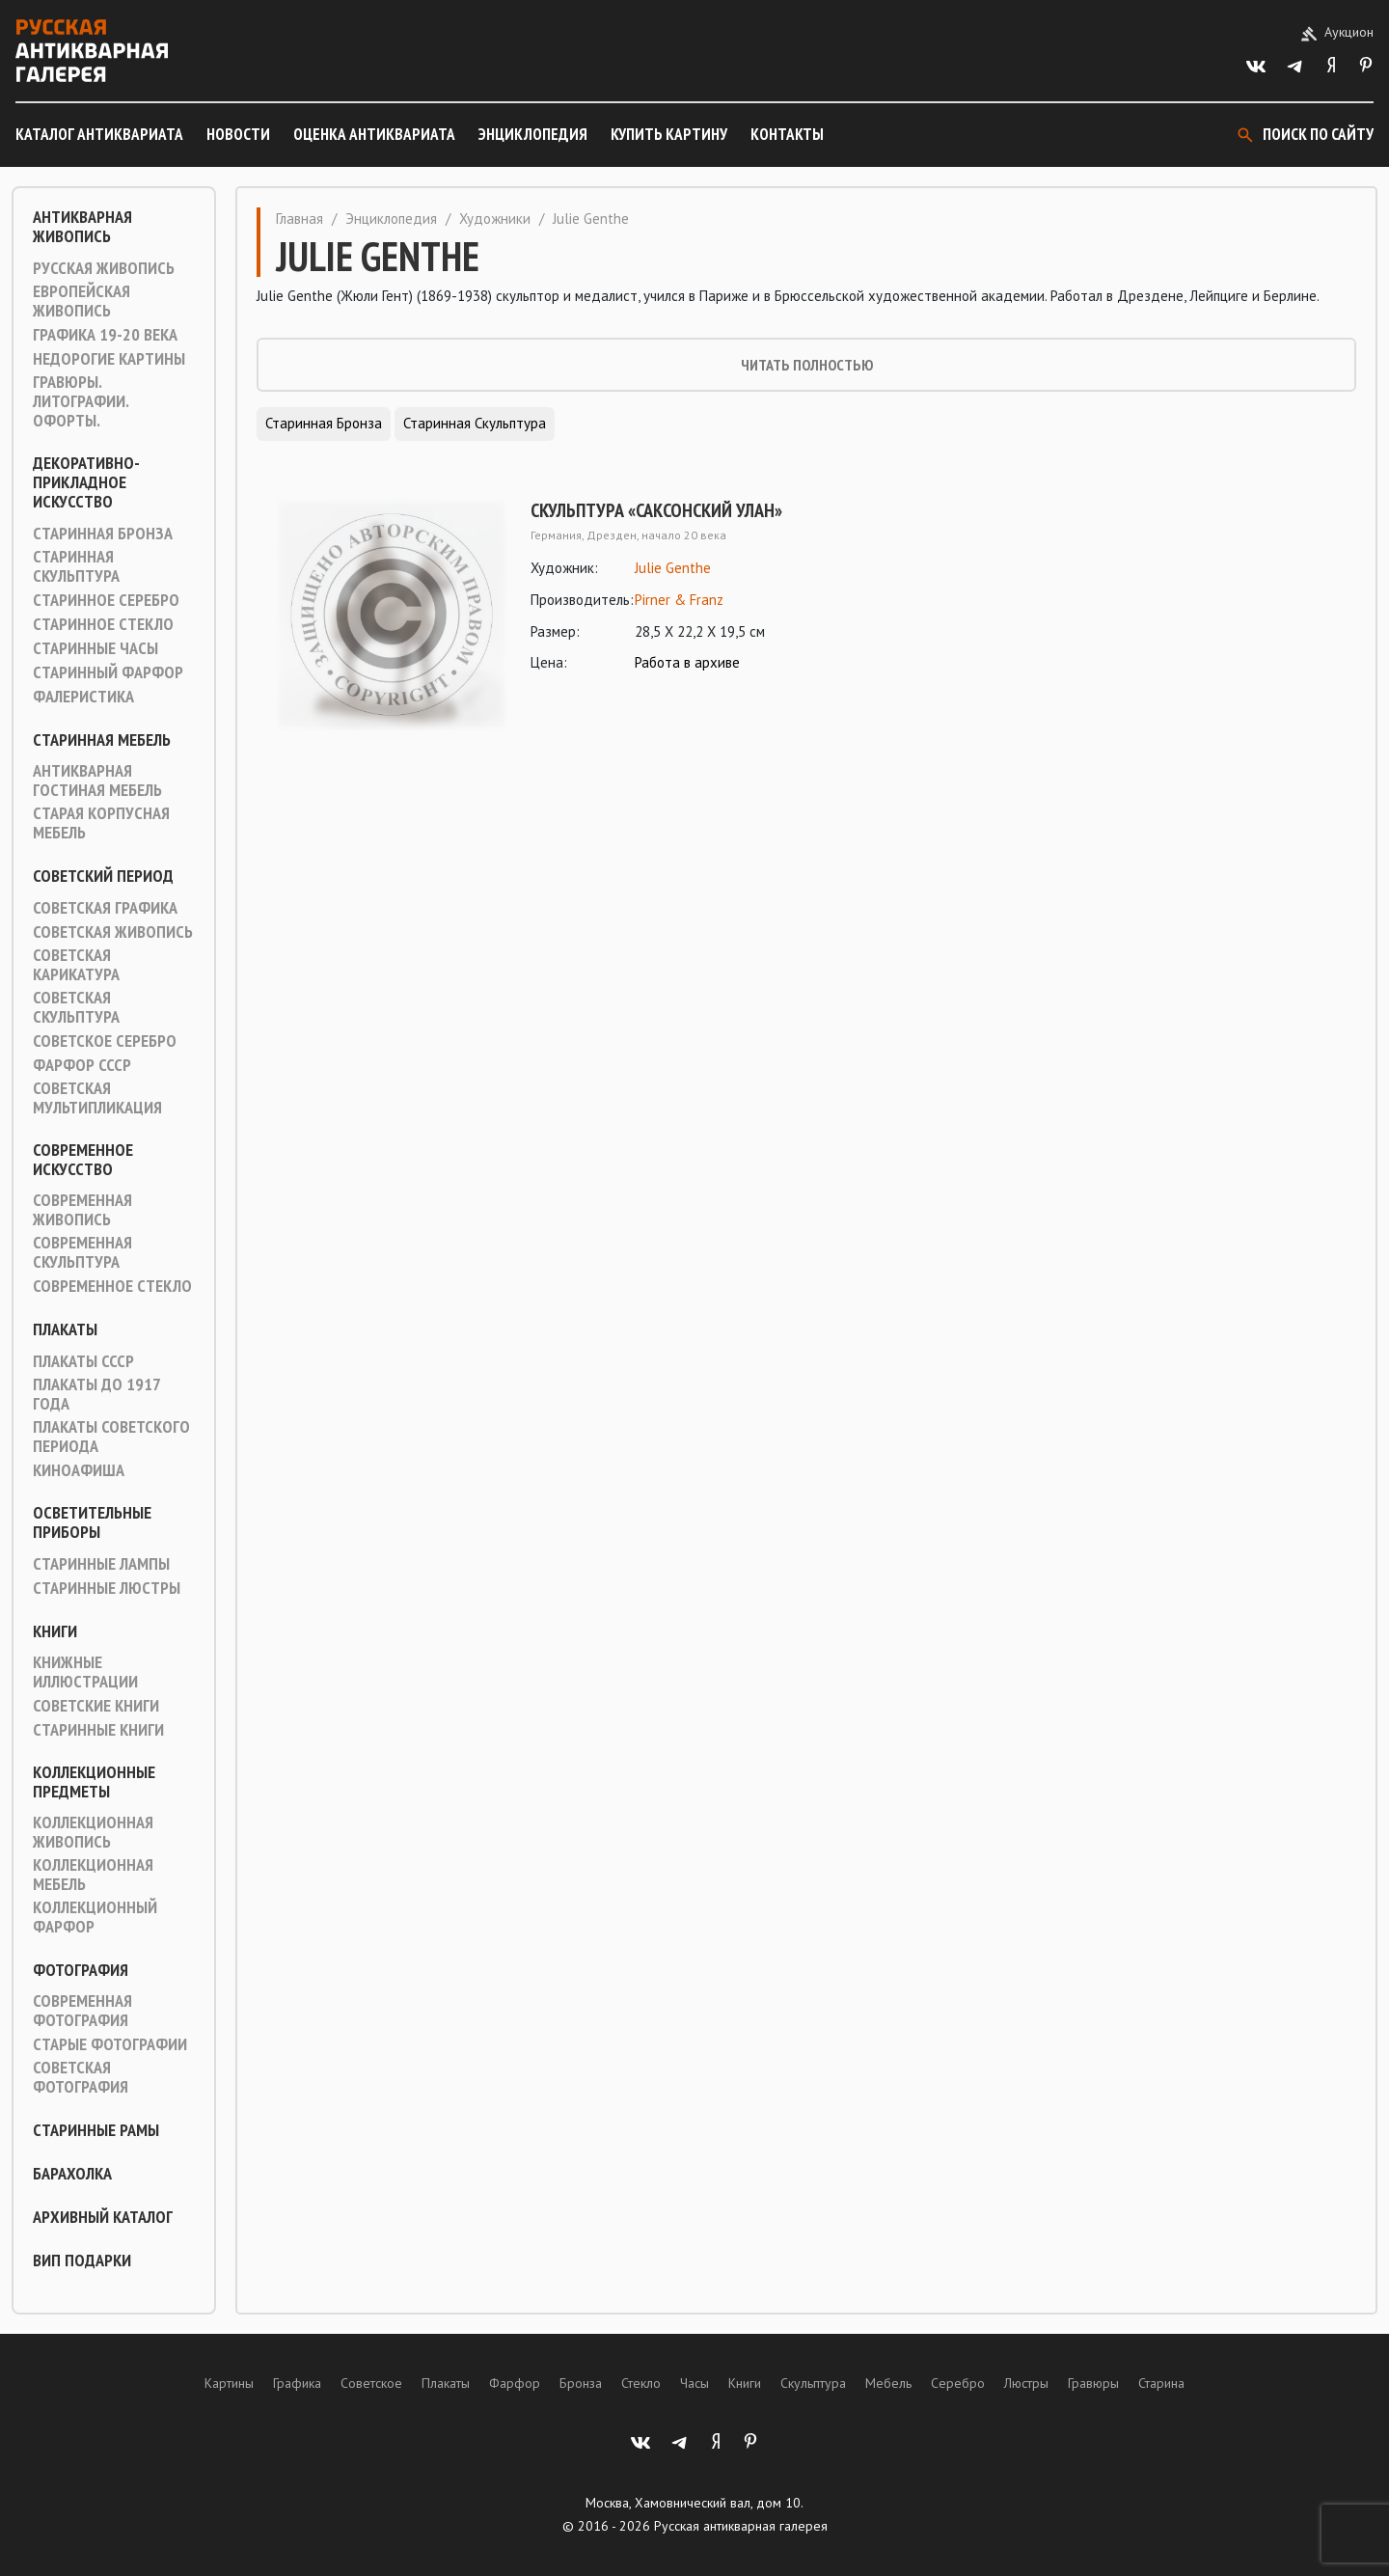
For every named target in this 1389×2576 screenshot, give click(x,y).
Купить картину (669, 134)
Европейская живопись (81, 301)
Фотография (80, 1970)
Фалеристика (83, 696)
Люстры (1026, 2383)
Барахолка (72, 2173)
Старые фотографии (110, 2044)
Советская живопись (113, 932)
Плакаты (65, 1329)
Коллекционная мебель (93, 1874)
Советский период (103, 876)
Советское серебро (105, 1041)
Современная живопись (82, 1210)
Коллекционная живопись (93, 1832)
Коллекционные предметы (94, 1782)
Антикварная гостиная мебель (97, 780)
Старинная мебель (102, 740)
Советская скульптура (76, 1007)
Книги (55, 1631)
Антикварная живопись (82, 226)
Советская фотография (80, 2077)
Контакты (787, 134)
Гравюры (1093, 2383)
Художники (495, 218)
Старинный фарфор (108, 672)
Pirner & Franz (679, 599)
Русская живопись (104, 268)
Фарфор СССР (82, 1065)
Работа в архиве (687, 662)
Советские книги (96, 1705)
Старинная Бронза (103, 533)
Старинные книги (98, 1730)
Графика (297, 2383)
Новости (238, 134)
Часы (694, 2383)
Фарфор (514, 2383)
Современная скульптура (82, 1252)
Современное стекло (112, 1286)
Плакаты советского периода (111, 1436)
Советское (371, 2383)
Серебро (958, 2383)
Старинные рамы (96, 2130)
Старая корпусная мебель (101, 823)
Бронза (580, 2383)
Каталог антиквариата (99, 134)
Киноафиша (78, 1470)
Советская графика (105, 908)
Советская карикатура (76, 964)
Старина (1161, 2383)
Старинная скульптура (76, 566)
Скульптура (813, 2383)
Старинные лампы (101, 1564)
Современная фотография (82, 2010)
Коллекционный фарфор (95, 1917)
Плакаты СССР (83, 1361)
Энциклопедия (532, 134)
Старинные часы (95, 648)
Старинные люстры (106, 1588)
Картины (229, 2383)
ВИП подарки (82, 2260)
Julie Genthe (673, 568)
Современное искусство (83, 1159)
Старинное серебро (106, 600)
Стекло (641, 2383)
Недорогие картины (109, 359)
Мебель (888, 2383)
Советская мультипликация (97, 1098)
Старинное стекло (103, 624)
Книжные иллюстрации (85, 1672)
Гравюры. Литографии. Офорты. (80, 401)
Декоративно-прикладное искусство (86, 482)
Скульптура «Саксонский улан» (656, 510)
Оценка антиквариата (374, 134)
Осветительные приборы (92, 1522)
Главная (299, 218)
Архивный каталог (103, 2217)
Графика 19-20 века (105, 334)
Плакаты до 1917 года (96, 1394)
